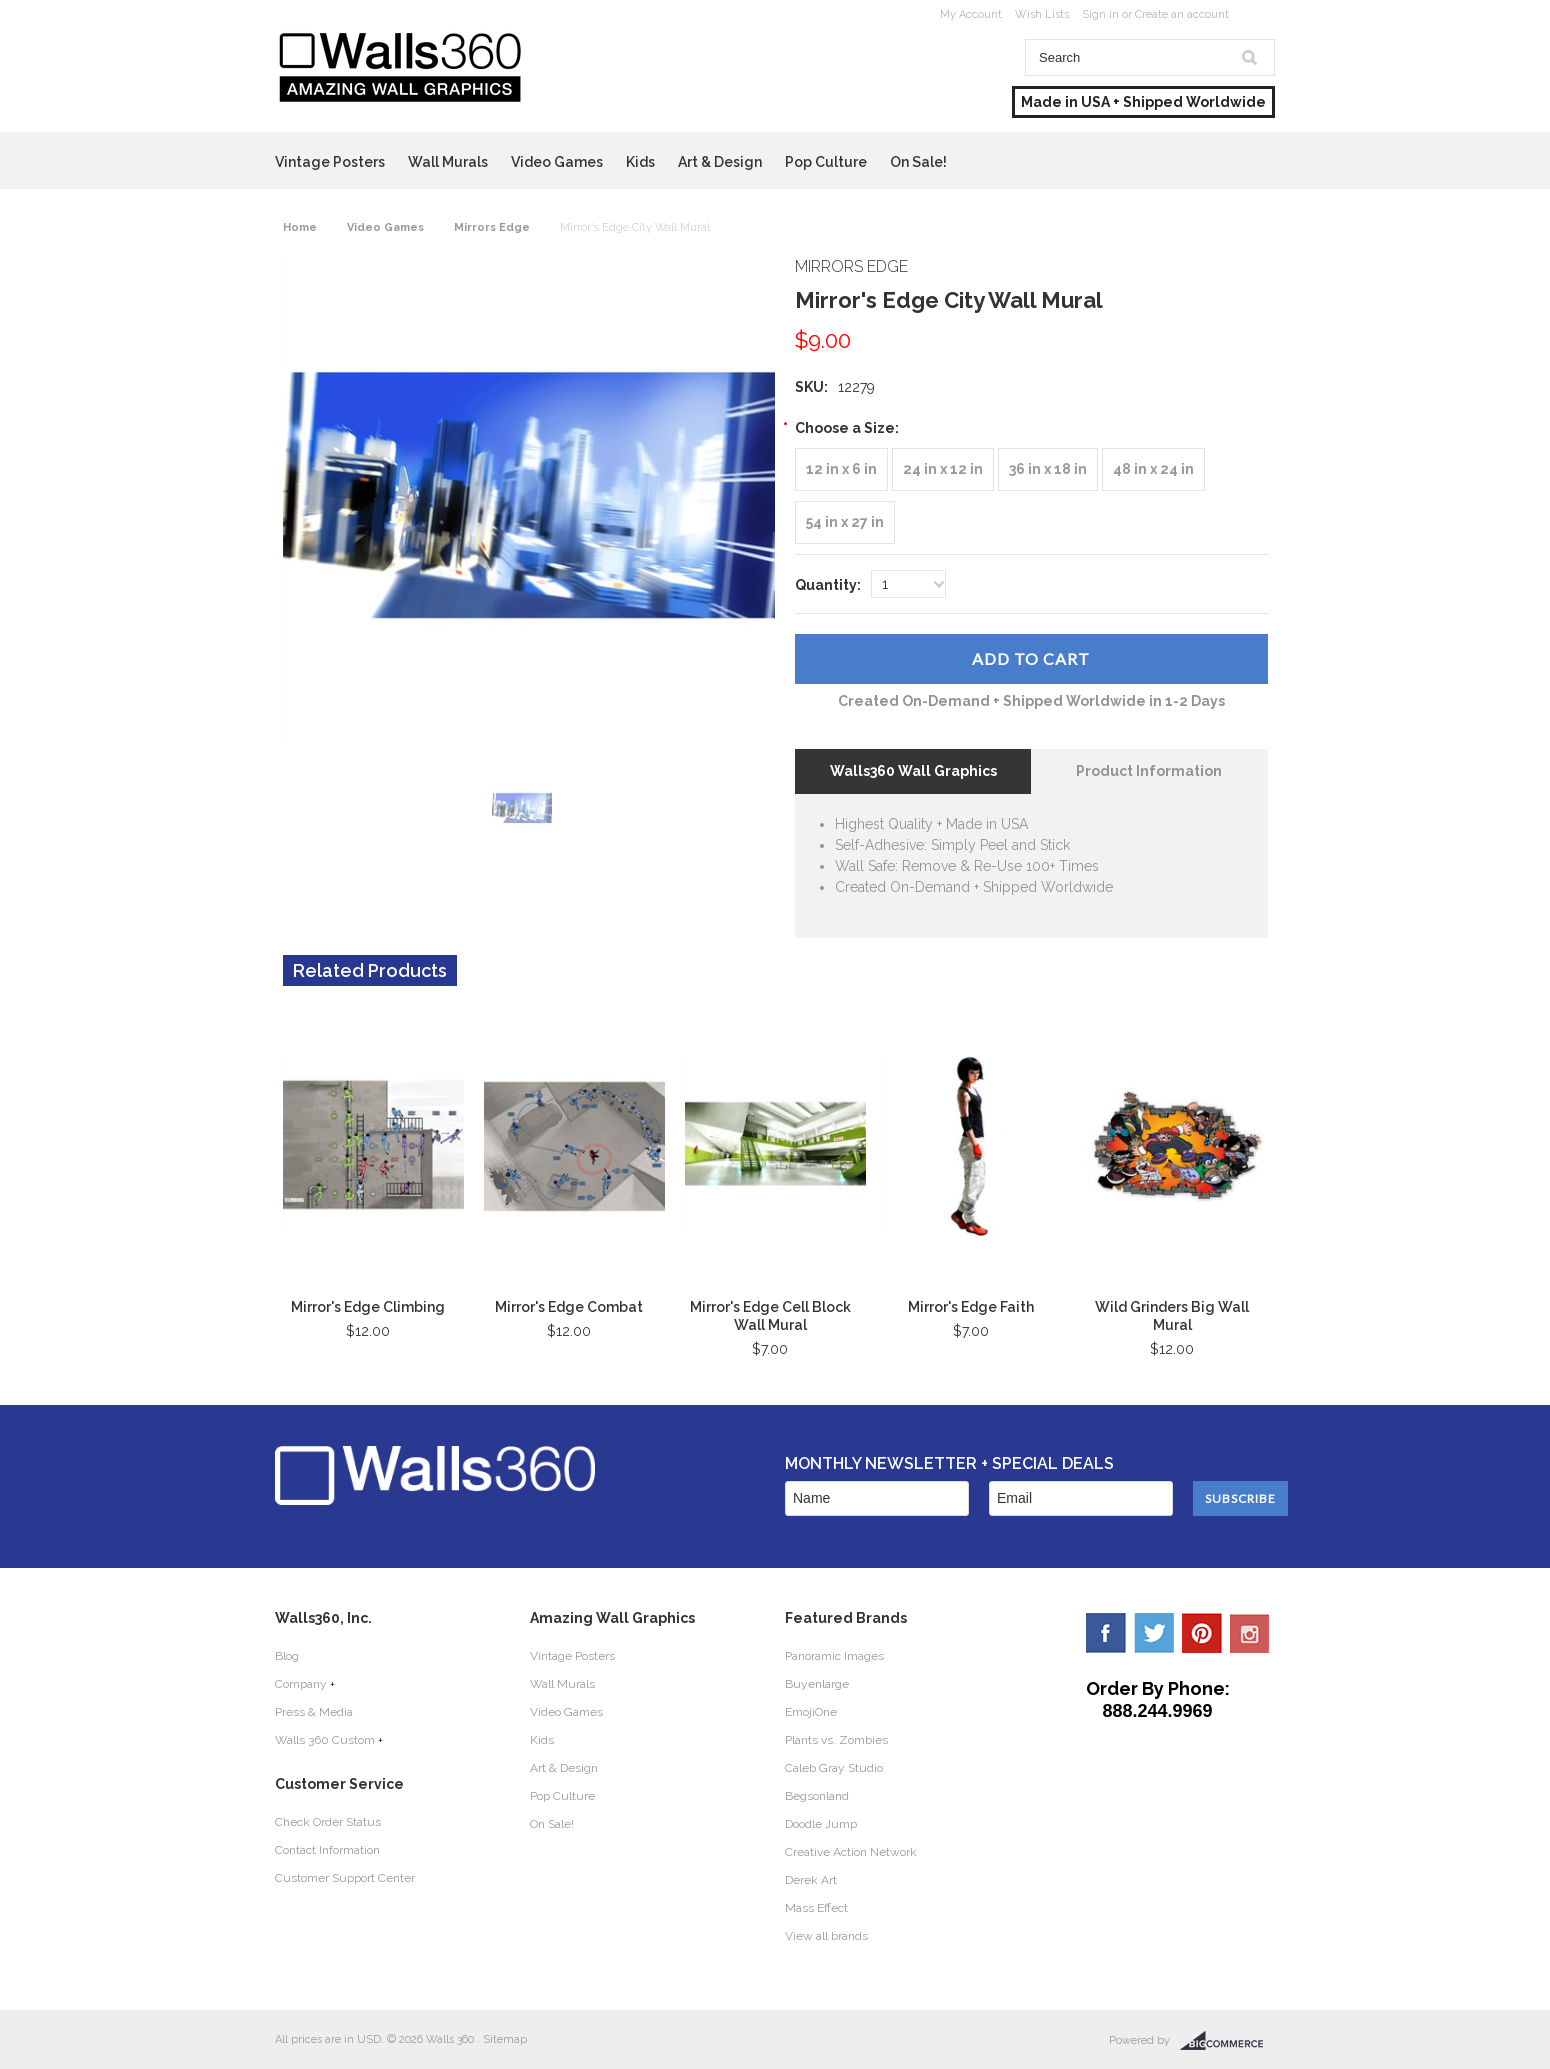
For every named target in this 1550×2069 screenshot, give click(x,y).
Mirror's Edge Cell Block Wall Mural (770, 1316)
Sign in (1100, 14)
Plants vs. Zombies (836, 1740)
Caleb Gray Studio (834, 1768)
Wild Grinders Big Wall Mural (1172, 1316)
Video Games (557, 162)
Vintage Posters (330, 162)
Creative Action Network (851, 1852)
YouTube (1250, 1633)
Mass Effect (816, 1908)
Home (300, 227)
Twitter (1154, 1633)
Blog (287, 1656)
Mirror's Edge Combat (569, 1307)
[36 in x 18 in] (1048, 469)
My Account (971, 14)
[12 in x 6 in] (841, 469)
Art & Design (720, 162)
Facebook (1106, 1633)
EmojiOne (811, 1712)
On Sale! (918, 162)
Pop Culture (826, 162)
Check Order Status (328, 1822)
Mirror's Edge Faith (971, 1307)
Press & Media (314, 1712)
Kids (640, 162)
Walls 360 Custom (325, 1740)
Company (301, 1684)
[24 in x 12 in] (943, 469)
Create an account (1182, 14)
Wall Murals (448, 162)
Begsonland (817, 1796)
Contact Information (327, 1850)
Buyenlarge (817, 1684)
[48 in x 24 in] (1153, 469)
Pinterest (1202, 1633)
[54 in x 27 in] (845, 522)
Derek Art (811, 1880)
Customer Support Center (345, 1878)
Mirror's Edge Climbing (368, 1307)
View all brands (826, 1936)
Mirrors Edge (492, 227)
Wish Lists (1042, 14)
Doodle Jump (821, 1824)
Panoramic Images (834, 1656)
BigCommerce (1227, 2041)
